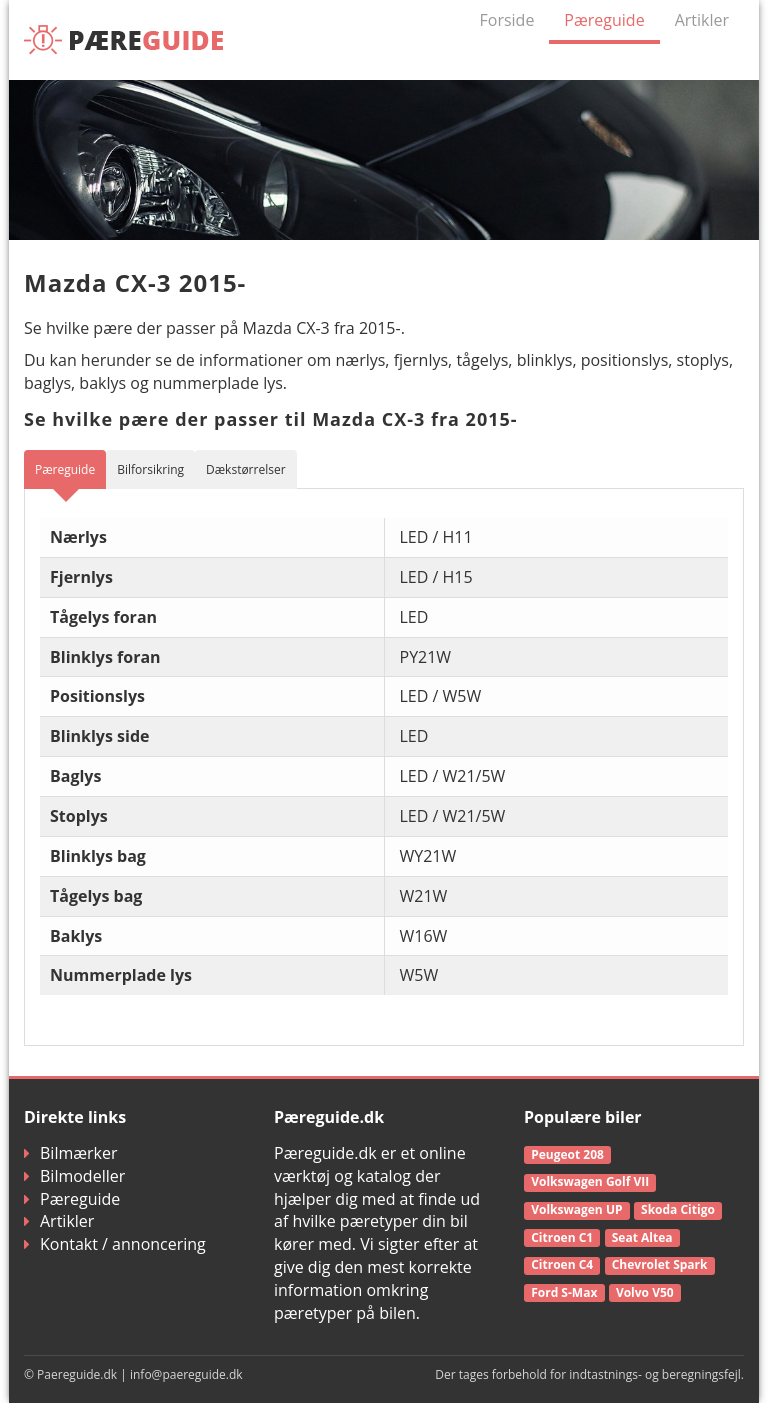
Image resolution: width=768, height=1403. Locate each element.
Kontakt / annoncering (115, 1244)
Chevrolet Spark (660, 1264)
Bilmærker (71, 1153)
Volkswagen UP (576, 1209)
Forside (507, 20)
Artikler (702, 20)
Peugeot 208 (567, 1154)
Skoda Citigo (678, 1209)
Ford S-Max (564, 1292)
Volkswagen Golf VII (590, 1181)
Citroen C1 (562, 1237)
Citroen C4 (562, 1264)
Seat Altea (642, 1237)
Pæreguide (604, 20)
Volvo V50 (645, 1292)
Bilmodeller (74, 1176)
